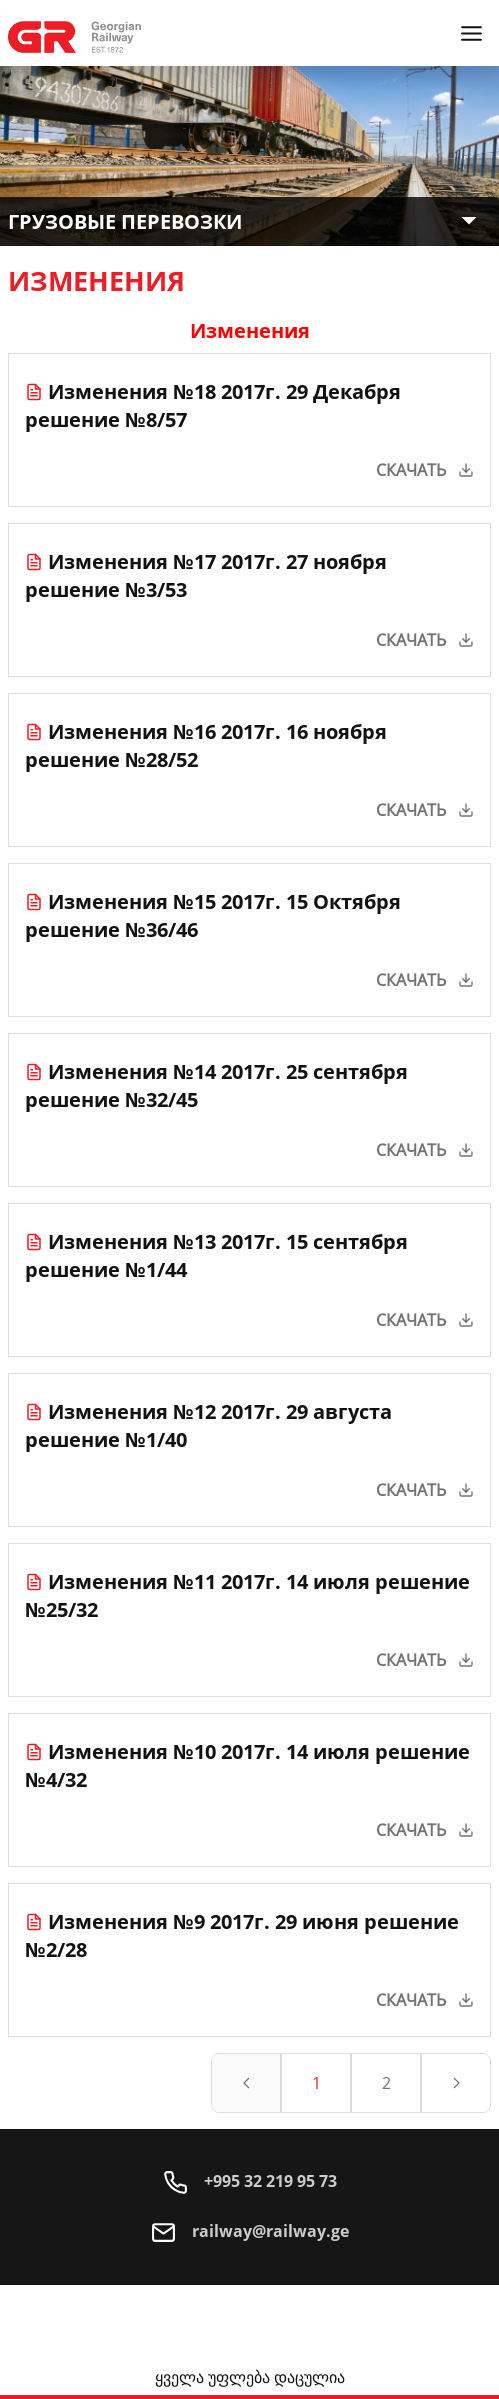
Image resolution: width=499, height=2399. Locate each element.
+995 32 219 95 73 (250, 2181)
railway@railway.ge (250, 2231)
